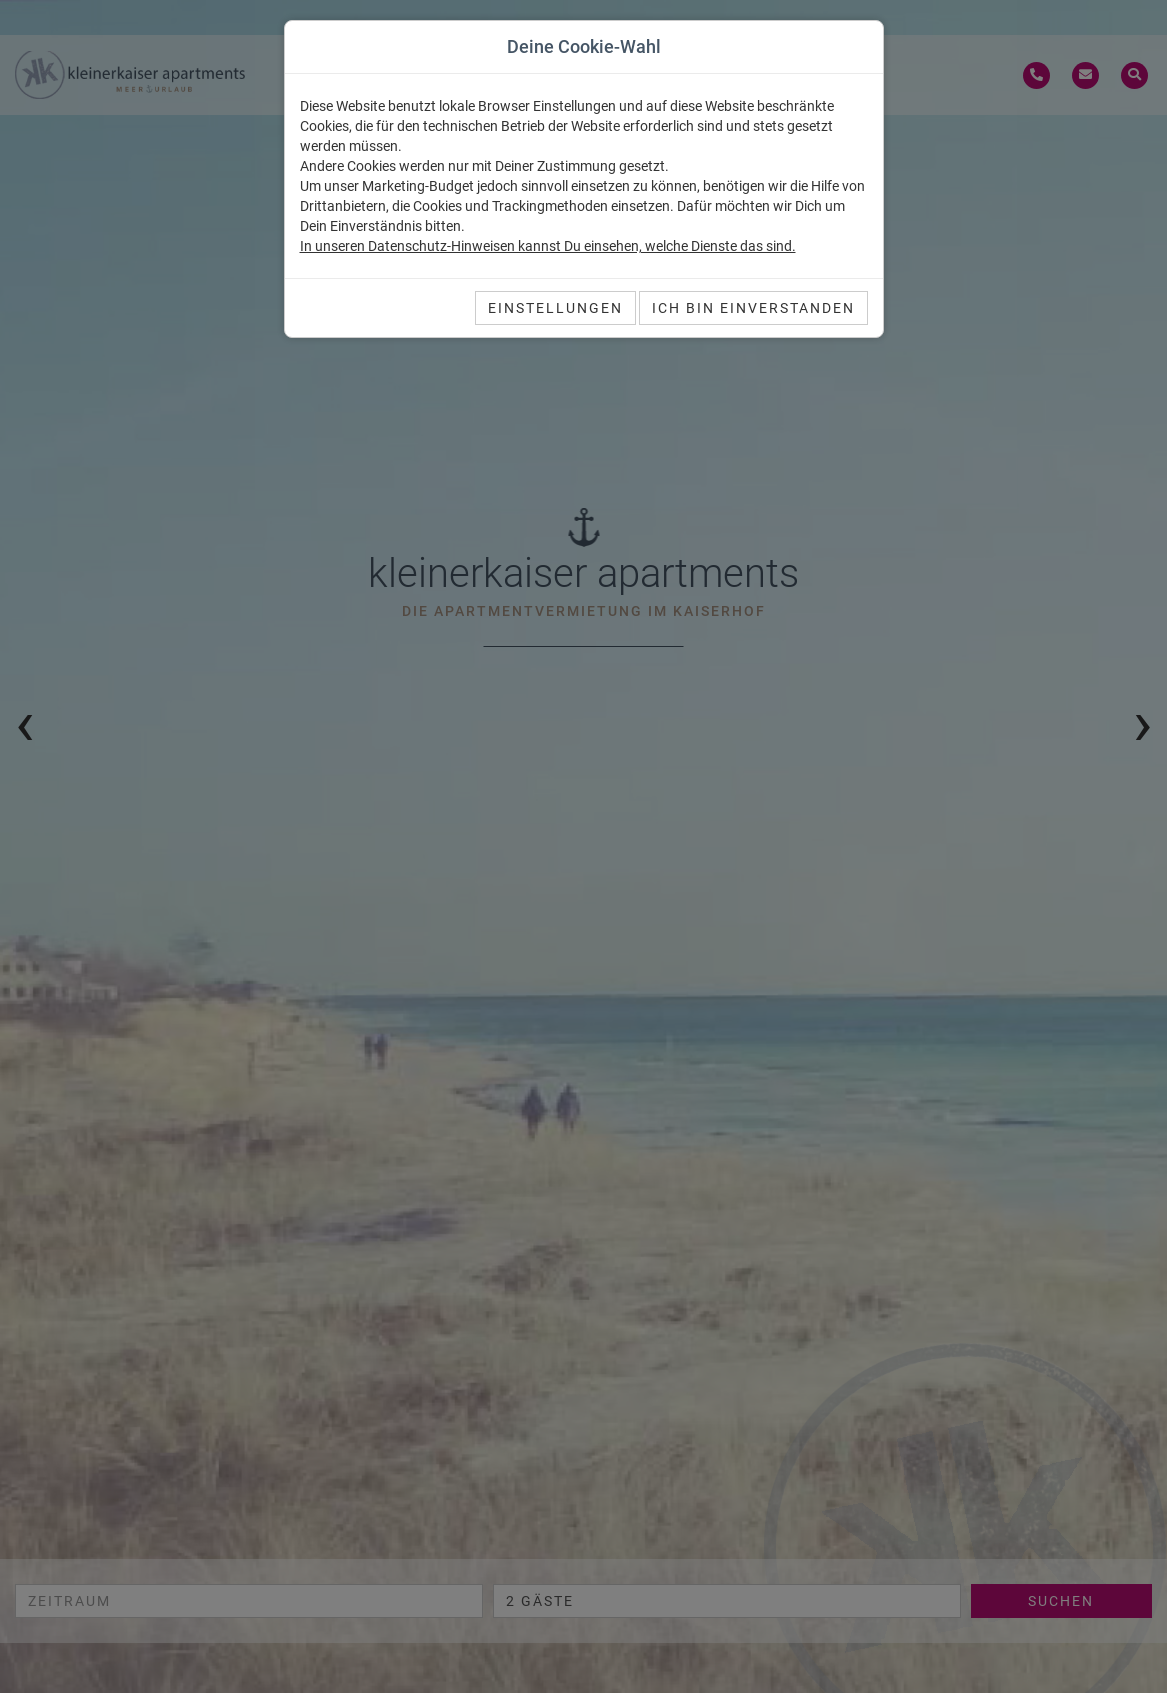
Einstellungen (555, 308)
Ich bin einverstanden (753, 308)
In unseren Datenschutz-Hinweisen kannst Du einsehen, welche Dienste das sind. (548, 246)
